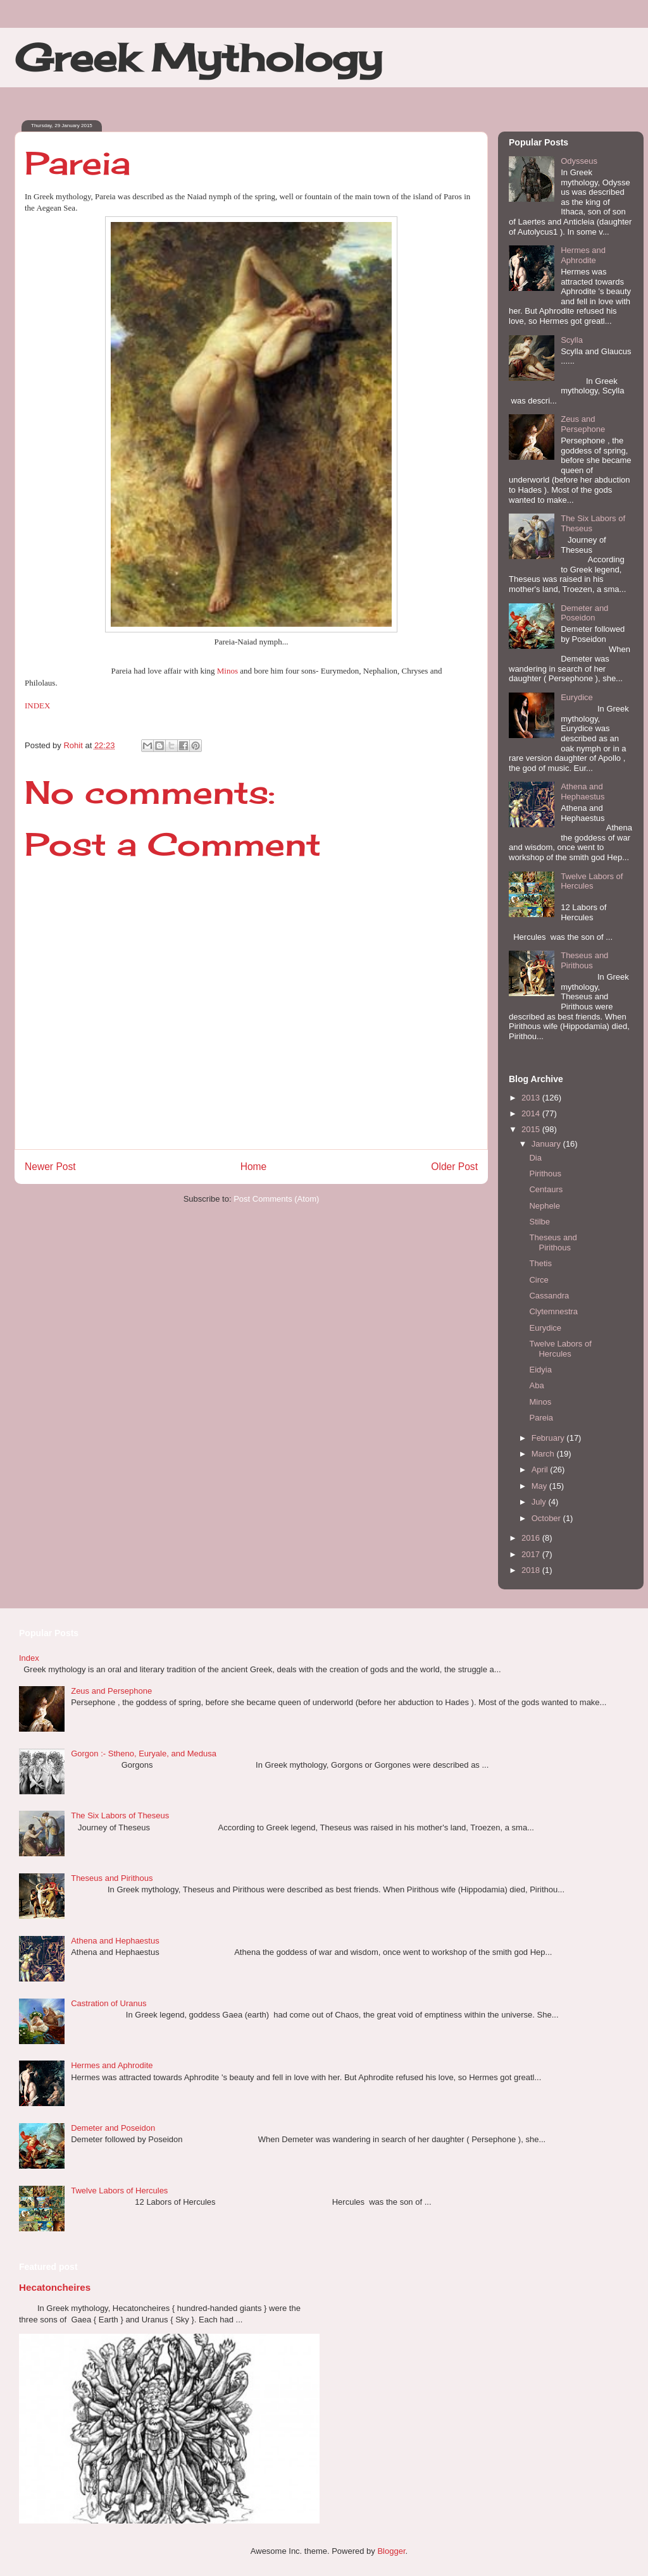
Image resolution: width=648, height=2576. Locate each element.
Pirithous (545, 1173)
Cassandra (549, 1295)
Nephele (544, 1206)
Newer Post (50, 1166)
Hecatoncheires (54, 2287)
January (547, 1144)
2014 (531, 1113)
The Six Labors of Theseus (120, 1815)
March (544, 1453)
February (549, 1438)
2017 (531, 1554)
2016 (531, 1538)
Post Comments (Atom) (276, 1199)
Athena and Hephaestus (582, 791)
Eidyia (540, 1369)
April (541, 1469)
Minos (227, 670)
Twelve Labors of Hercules (592, 881)
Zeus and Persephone (583, 424)
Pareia (541, 1417)
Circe (538, 1280)
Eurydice (577, 697)
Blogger (391, 2551)
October (547, 1518)
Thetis (540, 1263)
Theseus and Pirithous (584, 960)
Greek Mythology (198, 57)
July (540, 1502)
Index (29, 1658)
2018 (531, 1570)
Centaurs (546, 1189)
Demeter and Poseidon (584, 613)
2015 (531, 1129)
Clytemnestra (553, 1311)
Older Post (454, 1166)
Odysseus (579, 161)
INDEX (37, 705)
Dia (535, 1157)
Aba (536, 1385)
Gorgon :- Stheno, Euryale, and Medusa (143, 1753)
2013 (531, 1097)
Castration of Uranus (108, 2003)
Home (253, 1166)
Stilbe (539, 1221)
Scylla (572, 340)
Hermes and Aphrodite (583, 255)
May (540, 1486)
